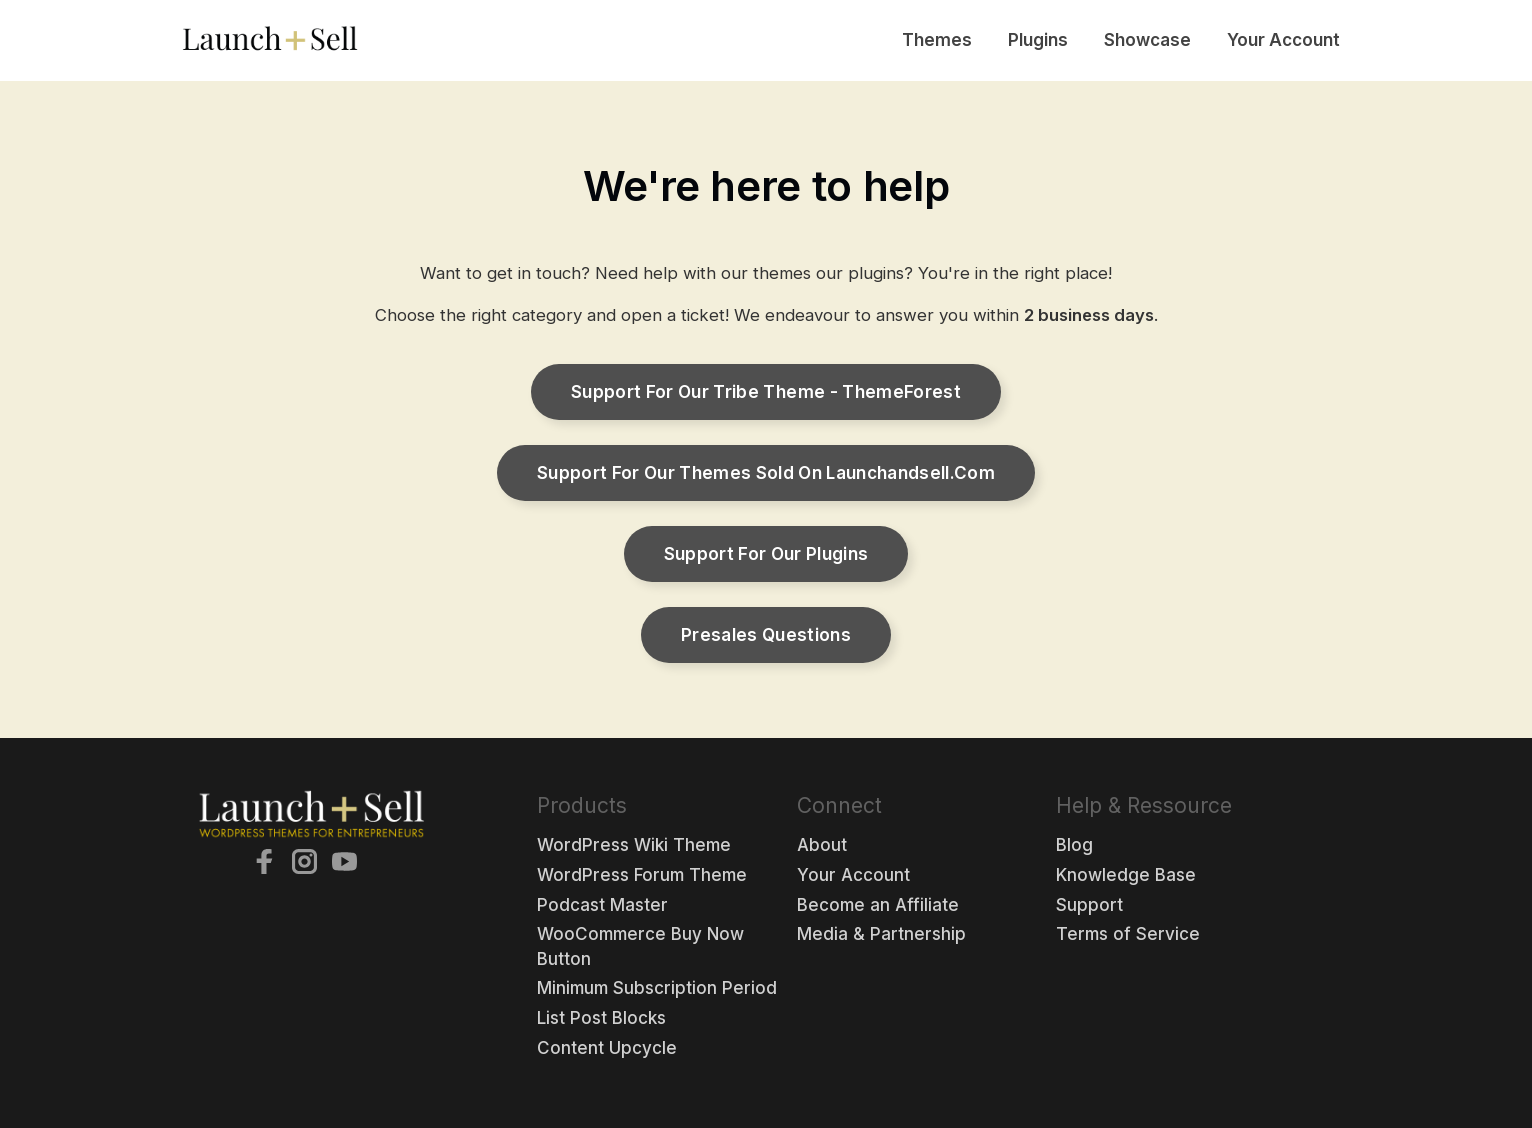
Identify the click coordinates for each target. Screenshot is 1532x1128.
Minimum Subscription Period (657, 988)
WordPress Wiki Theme (634, 845)
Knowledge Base (1126, 875)
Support (1089, 905)
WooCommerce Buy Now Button (640, 946)
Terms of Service (1128, 934)
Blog (1074, 845)
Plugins (1038, 40)
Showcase (1147, 40)
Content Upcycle (607, 1048)
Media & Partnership (881, 934)
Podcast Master (602, 905)
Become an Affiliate (878, 905)
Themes (937, 40)
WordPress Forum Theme (642, 875)
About (822, 845)
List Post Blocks (601, 1018)
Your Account (1283, 40)
